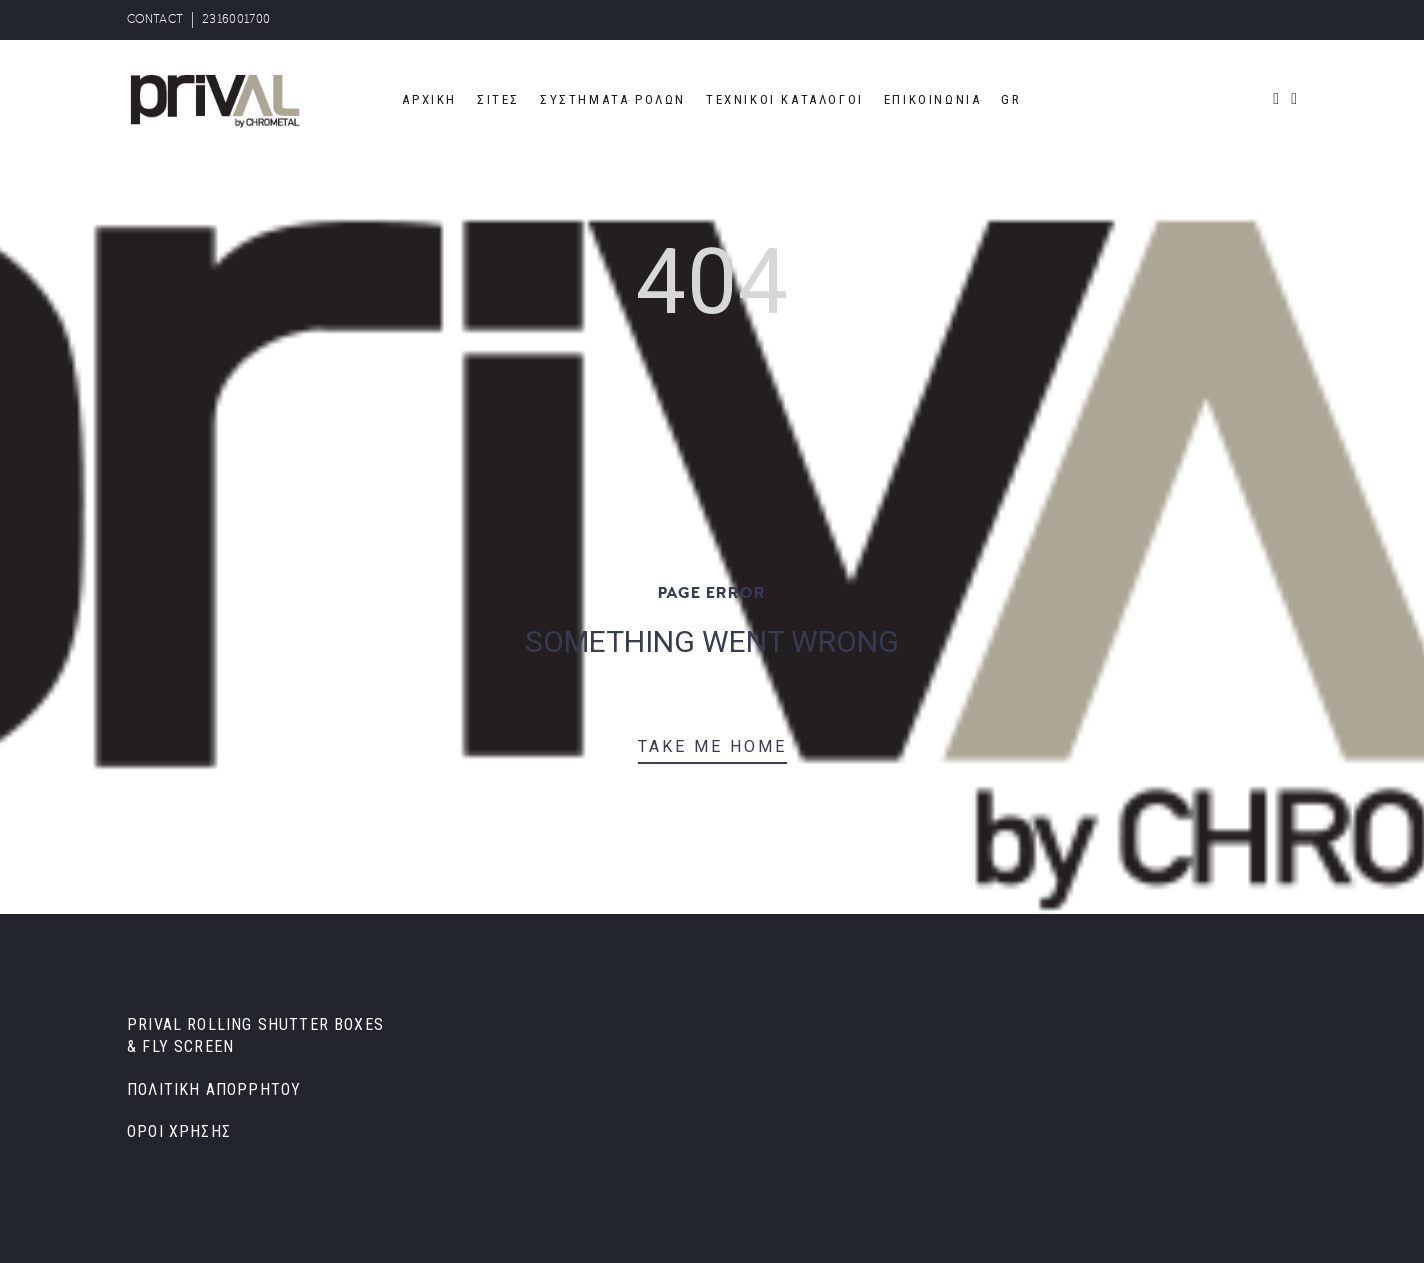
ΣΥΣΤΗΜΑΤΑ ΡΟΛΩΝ (613, 99)
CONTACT (155, 19)
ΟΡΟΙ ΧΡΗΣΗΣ (179, 1131)
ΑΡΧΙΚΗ (429, 99)
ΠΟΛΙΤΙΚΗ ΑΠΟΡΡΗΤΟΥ (214, 1089)
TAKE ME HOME (712, 746)
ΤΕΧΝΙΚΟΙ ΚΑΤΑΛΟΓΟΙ (785, 99)
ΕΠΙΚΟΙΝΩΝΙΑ (933, 99)
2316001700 (236, 19)
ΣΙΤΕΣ (498, 99)
